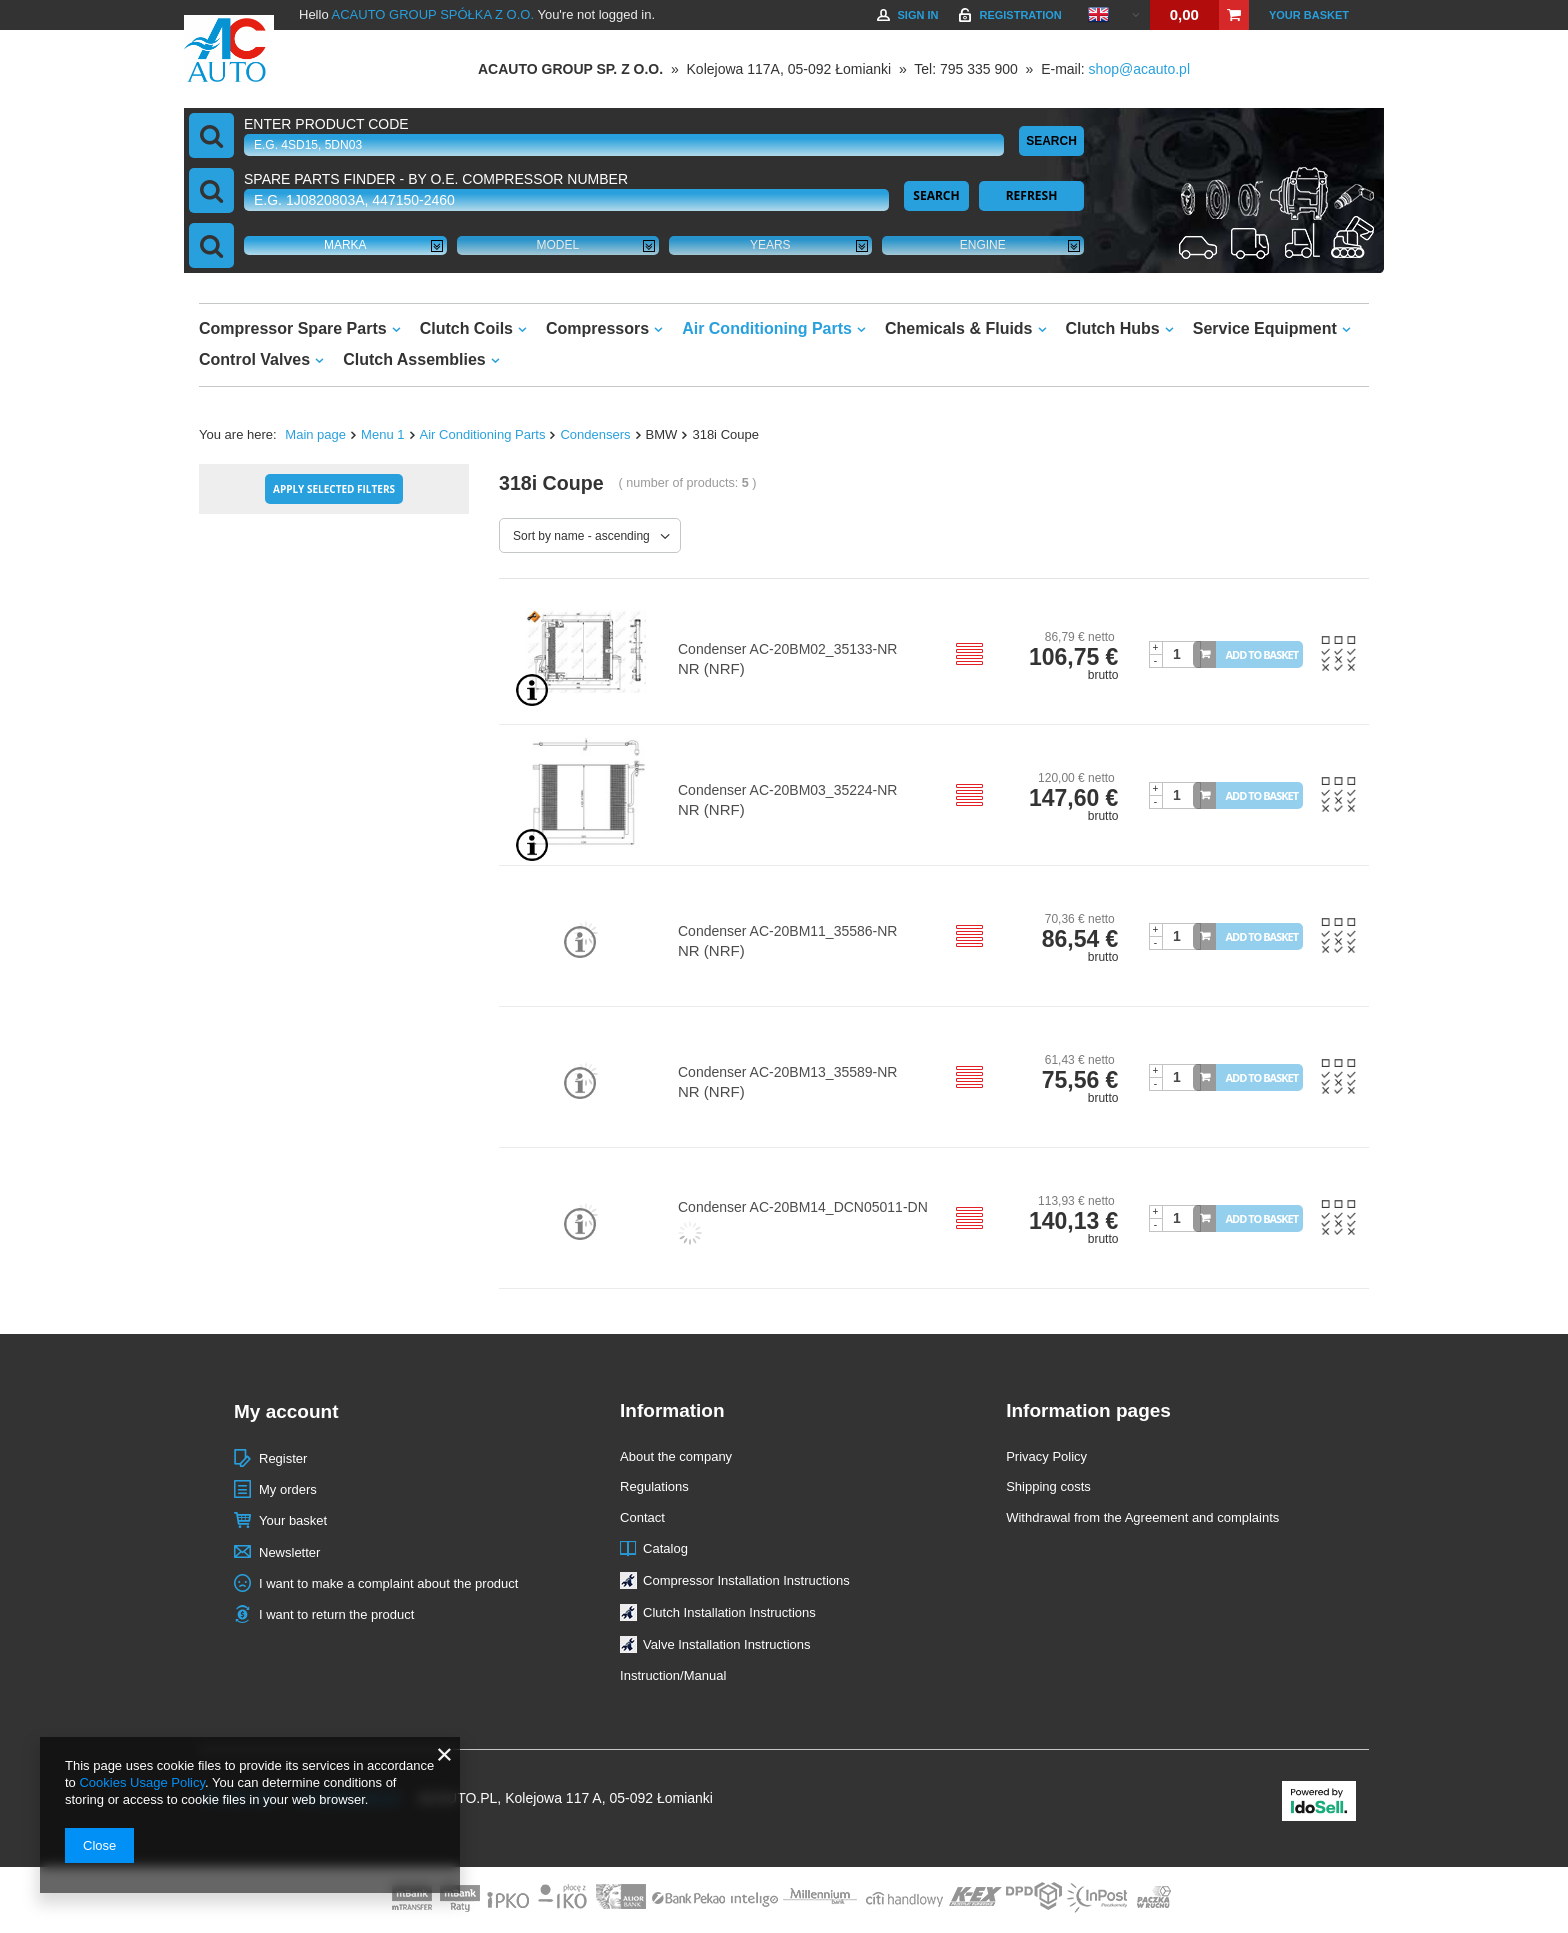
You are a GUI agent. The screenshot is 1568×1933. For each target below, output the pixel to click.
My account (286, 1411)
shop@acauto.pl (1139, 69)
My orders (288, 1489)
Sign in (917, 15)
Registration (1020, 15)
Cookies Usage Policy (141, 1782)
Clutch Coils (466, 328)
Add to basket (1262, 654)
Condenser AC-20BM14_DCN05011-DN (803, 1207)
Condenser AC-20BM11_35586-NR (787, 931)
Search (1051, 141)
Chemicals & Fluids (959, 328)
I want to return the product (336, 1614)
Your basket (1309, 15)
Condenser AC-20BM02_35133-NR (787, 649)
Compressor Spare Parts (293, 328)
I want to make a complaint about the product (388, 1583)
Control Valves (254, 359)
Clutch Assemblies (414, 359)
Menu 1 (382, 434)
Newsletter (289, 1552)
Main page (315, 434)
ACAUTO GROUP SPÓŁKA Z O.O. (433, 14)
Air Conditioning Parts (767, 328)
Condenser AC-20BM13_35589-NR (787, 1072)
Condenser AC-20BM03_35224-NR (787, 790)
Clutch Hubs (1113, 328)
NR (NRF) (711, 668)
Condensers (595, 434)
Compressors (597, 328)
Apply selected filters (334, 489)
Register (283, 1458)
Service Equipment (1265, 328)
